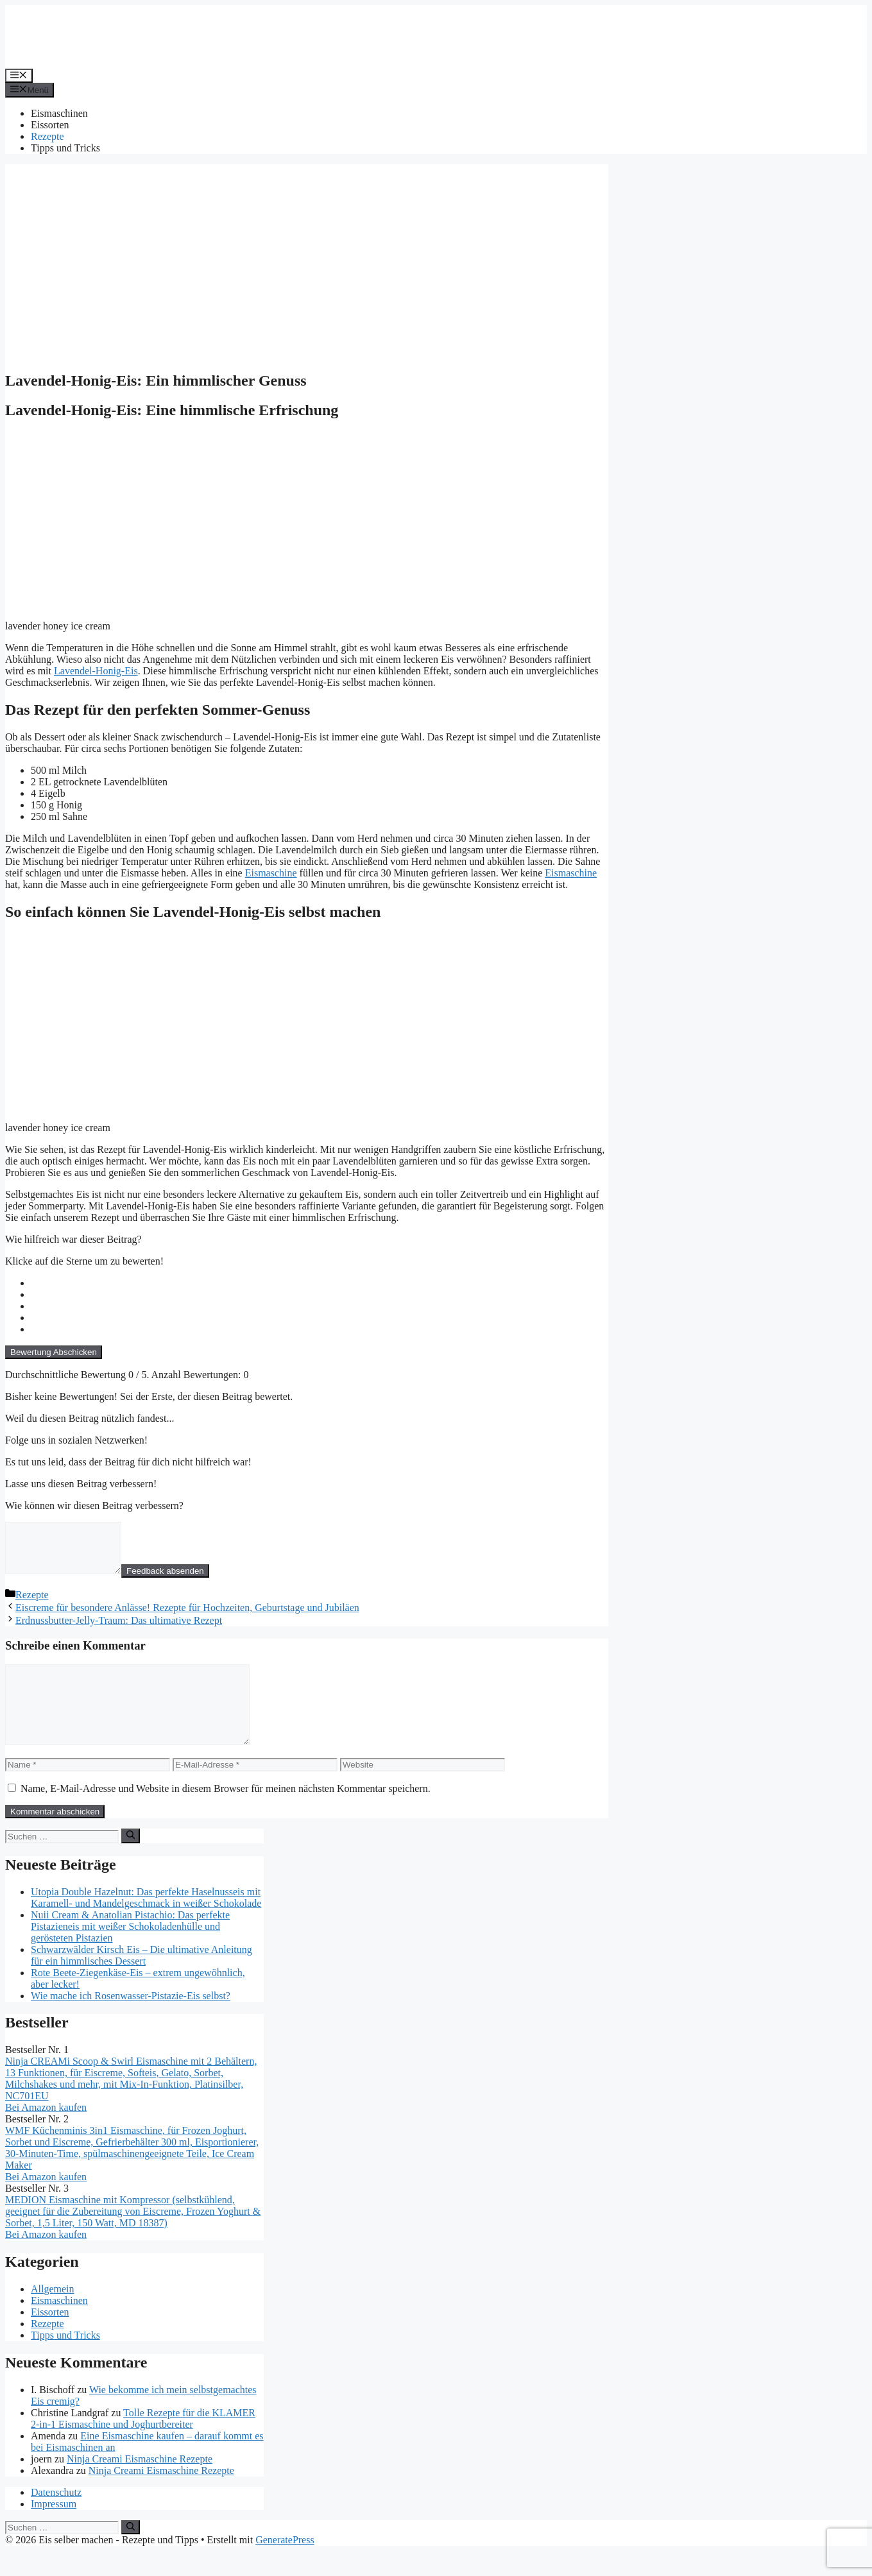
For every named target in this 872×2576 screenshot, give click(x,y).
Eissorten (50, 124)
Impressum (53, 2528)
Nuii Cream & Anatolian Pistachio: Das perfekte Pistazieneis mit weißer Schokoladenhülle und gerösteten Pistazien (130, 1951)
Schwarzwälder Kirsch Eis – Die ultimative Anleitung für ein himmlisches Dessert (141, 1980)
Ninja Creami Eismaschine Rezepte (139, 2483)
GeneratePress (284, 2564)
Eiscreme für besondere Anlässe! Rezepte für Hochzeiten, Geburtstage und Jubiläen (187, 1617)
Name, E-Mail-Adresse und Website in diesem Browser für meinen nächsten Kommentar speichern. (226, 1813)
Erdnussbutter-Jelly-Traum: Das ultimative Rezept (118, 1630)
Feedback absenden (178, 1580)
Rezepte (47, 136)
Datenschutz (56, 2517)
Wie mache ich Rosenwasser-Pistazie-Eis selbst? (130, 2020)
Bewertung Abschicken (53, 1352)
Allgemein (52, 2313)
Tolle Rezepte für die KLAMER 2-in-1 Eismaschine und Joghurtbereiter (143, 2443)
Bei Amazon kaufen (46, 2132)
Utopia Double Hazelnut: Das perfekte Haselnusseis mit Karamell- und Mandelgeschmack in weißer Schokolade (146, 1922)
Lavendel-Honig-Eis (96, 670)
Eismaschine (271, 872)
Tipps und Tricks (65, 147)
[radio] (319, 1283)
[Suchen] (130, 1861)
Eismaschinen (59, 113)
